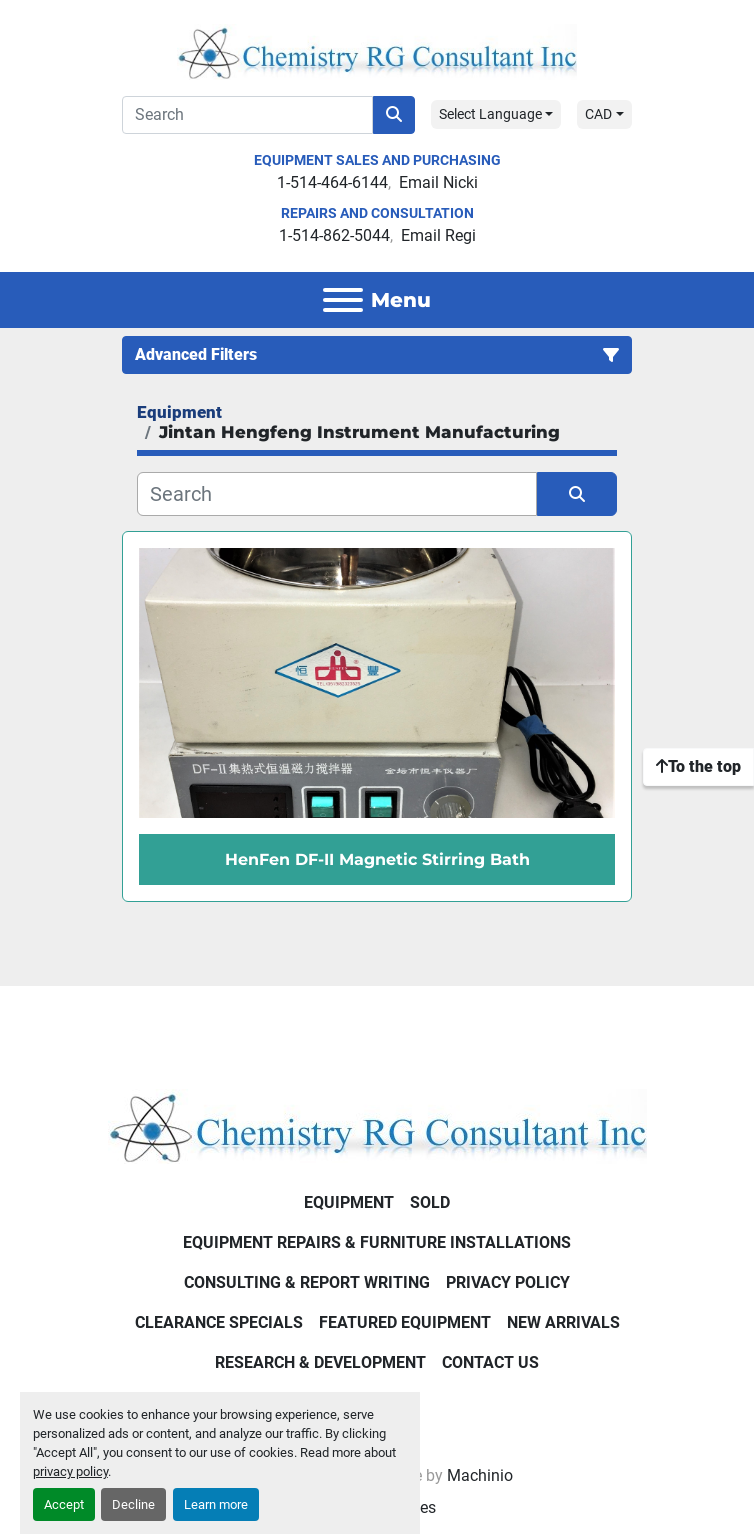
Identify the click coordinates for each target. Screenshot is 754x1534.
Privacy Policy (508, 1282)
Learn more (216, 1504)
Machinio (480, 1475)
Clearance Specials (219, 1322)
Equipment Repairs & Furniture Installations (377, 1242)
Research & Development (320, 1362)
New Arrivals (563, 1322)
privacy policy (70, 1471)
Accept (64, 1504)
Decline (133, 1504)
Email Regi (438, 235)
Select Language (490, 114)
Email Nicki (438, 182)
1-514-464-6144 (332, 182)
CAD (598, 114)
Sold (430, 1202)
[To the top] (698, 767)
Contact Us (490, 1362)
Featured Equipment (405, 1322)
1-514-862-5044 (334, 235)
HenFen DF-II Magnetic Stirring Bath (377, 859)
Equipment (349, 1202)
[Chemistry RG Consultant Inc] (377, 1125)
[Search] (247, 115)
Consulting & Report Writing (307, 1282)
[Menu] (343, 300)
